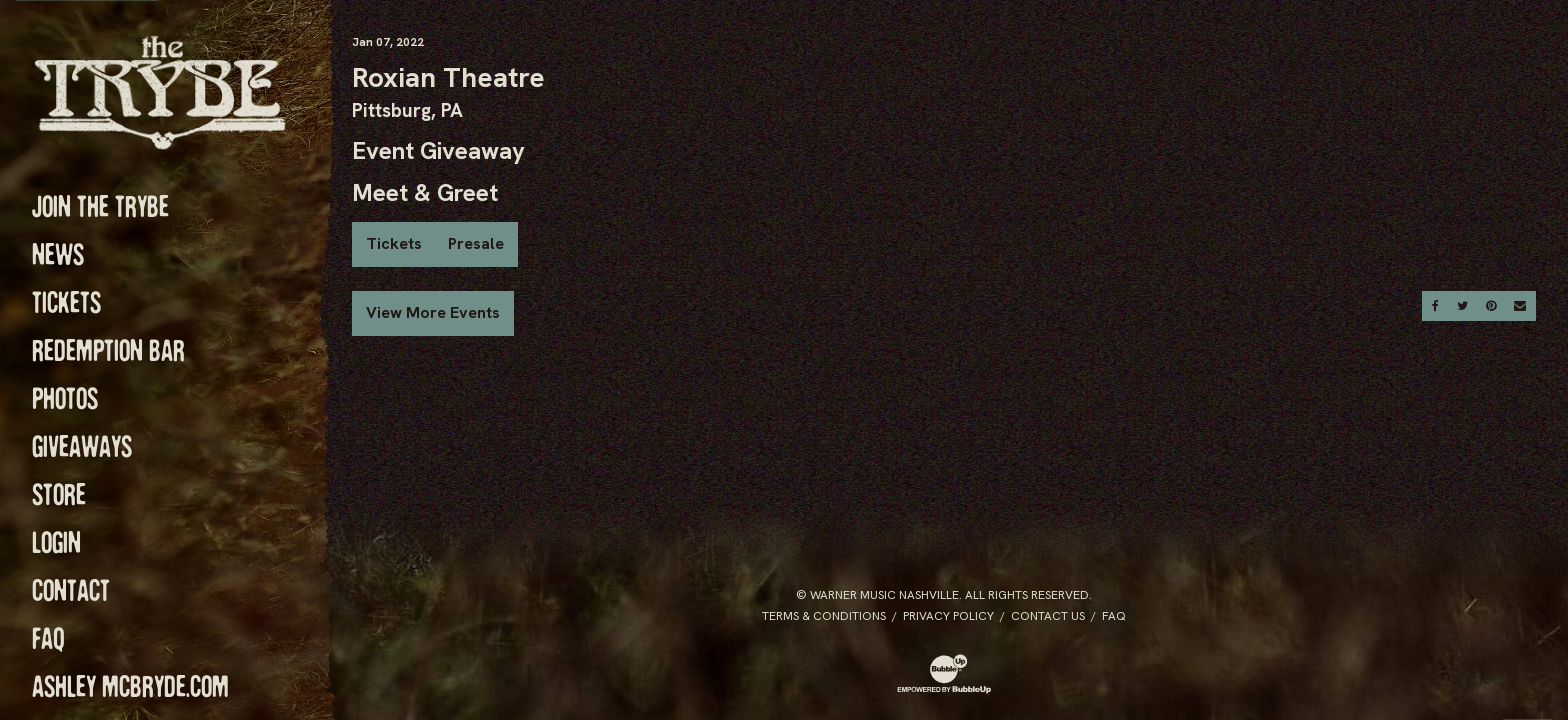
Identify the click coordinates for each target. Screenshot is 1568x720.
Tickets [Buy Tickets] (394, 243)
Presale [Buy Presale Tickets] (476, 243)
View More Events (433, 312)
